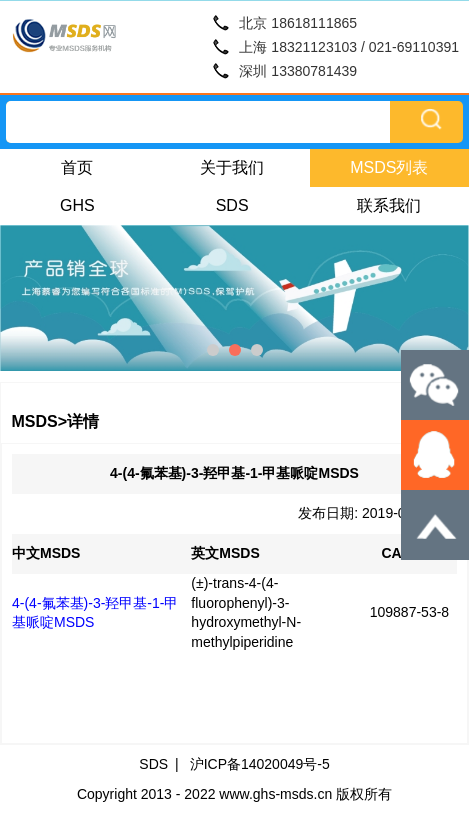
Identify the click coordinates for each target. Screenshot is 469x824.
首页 (77, 167)
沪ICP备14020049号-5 (260, 764)
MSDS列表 (389, 167)
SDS (232, 205)
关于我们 (232, 167)
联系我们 (389, 205)
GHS (77, 205)
